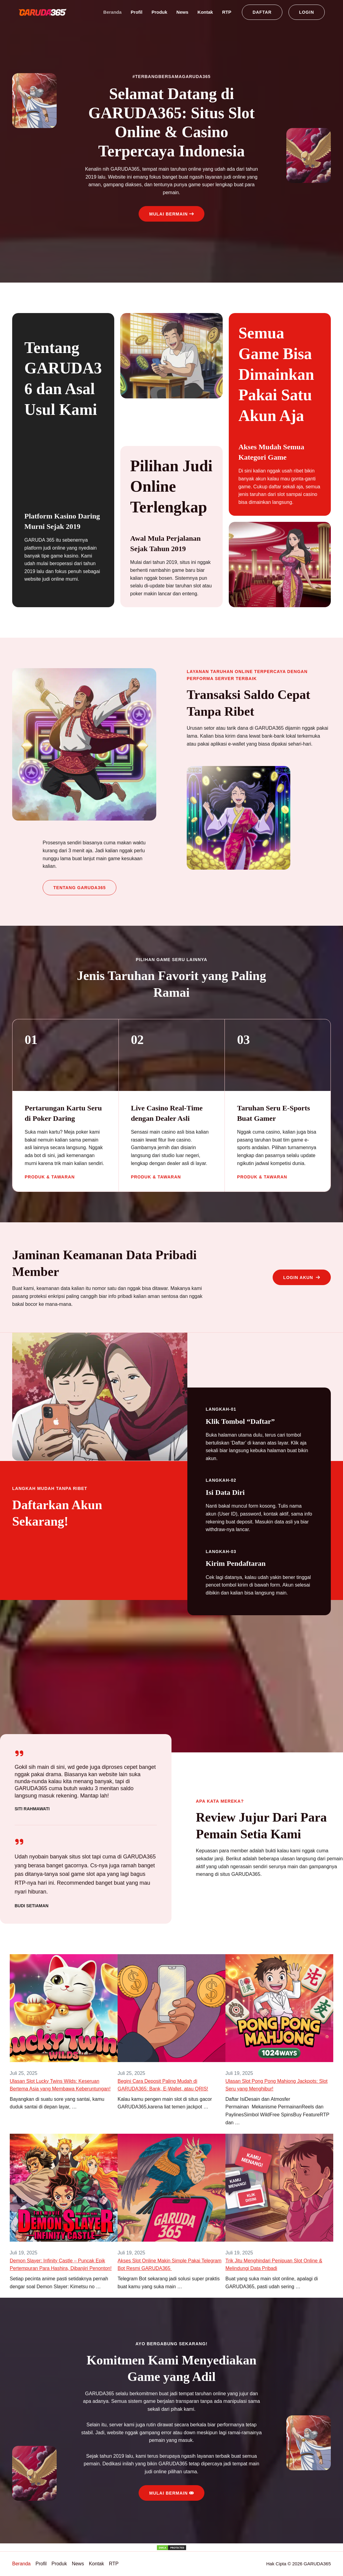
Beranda (112, 12)
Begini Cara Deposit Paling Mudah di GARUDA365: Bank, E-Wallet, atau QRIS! (163, 2085)
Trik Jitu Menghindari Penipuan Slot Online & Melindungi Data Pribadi (273, 2264)
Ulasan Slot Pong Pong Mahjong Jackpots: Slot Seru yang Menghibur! (276, 2085)
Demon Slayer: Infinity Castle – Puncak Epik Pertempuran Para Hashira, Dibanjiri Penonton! (60, 2264)
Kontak (205, 12)
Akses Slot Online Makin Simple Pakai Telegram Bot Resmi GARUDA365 (169, 2264)
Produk (159, 12)
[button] (262, 12)
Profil (136, 12)
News (182, 12)
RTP (226, 12)
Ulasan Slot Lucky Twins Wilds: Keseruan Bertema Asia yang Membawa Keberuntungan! (60, 2085)
